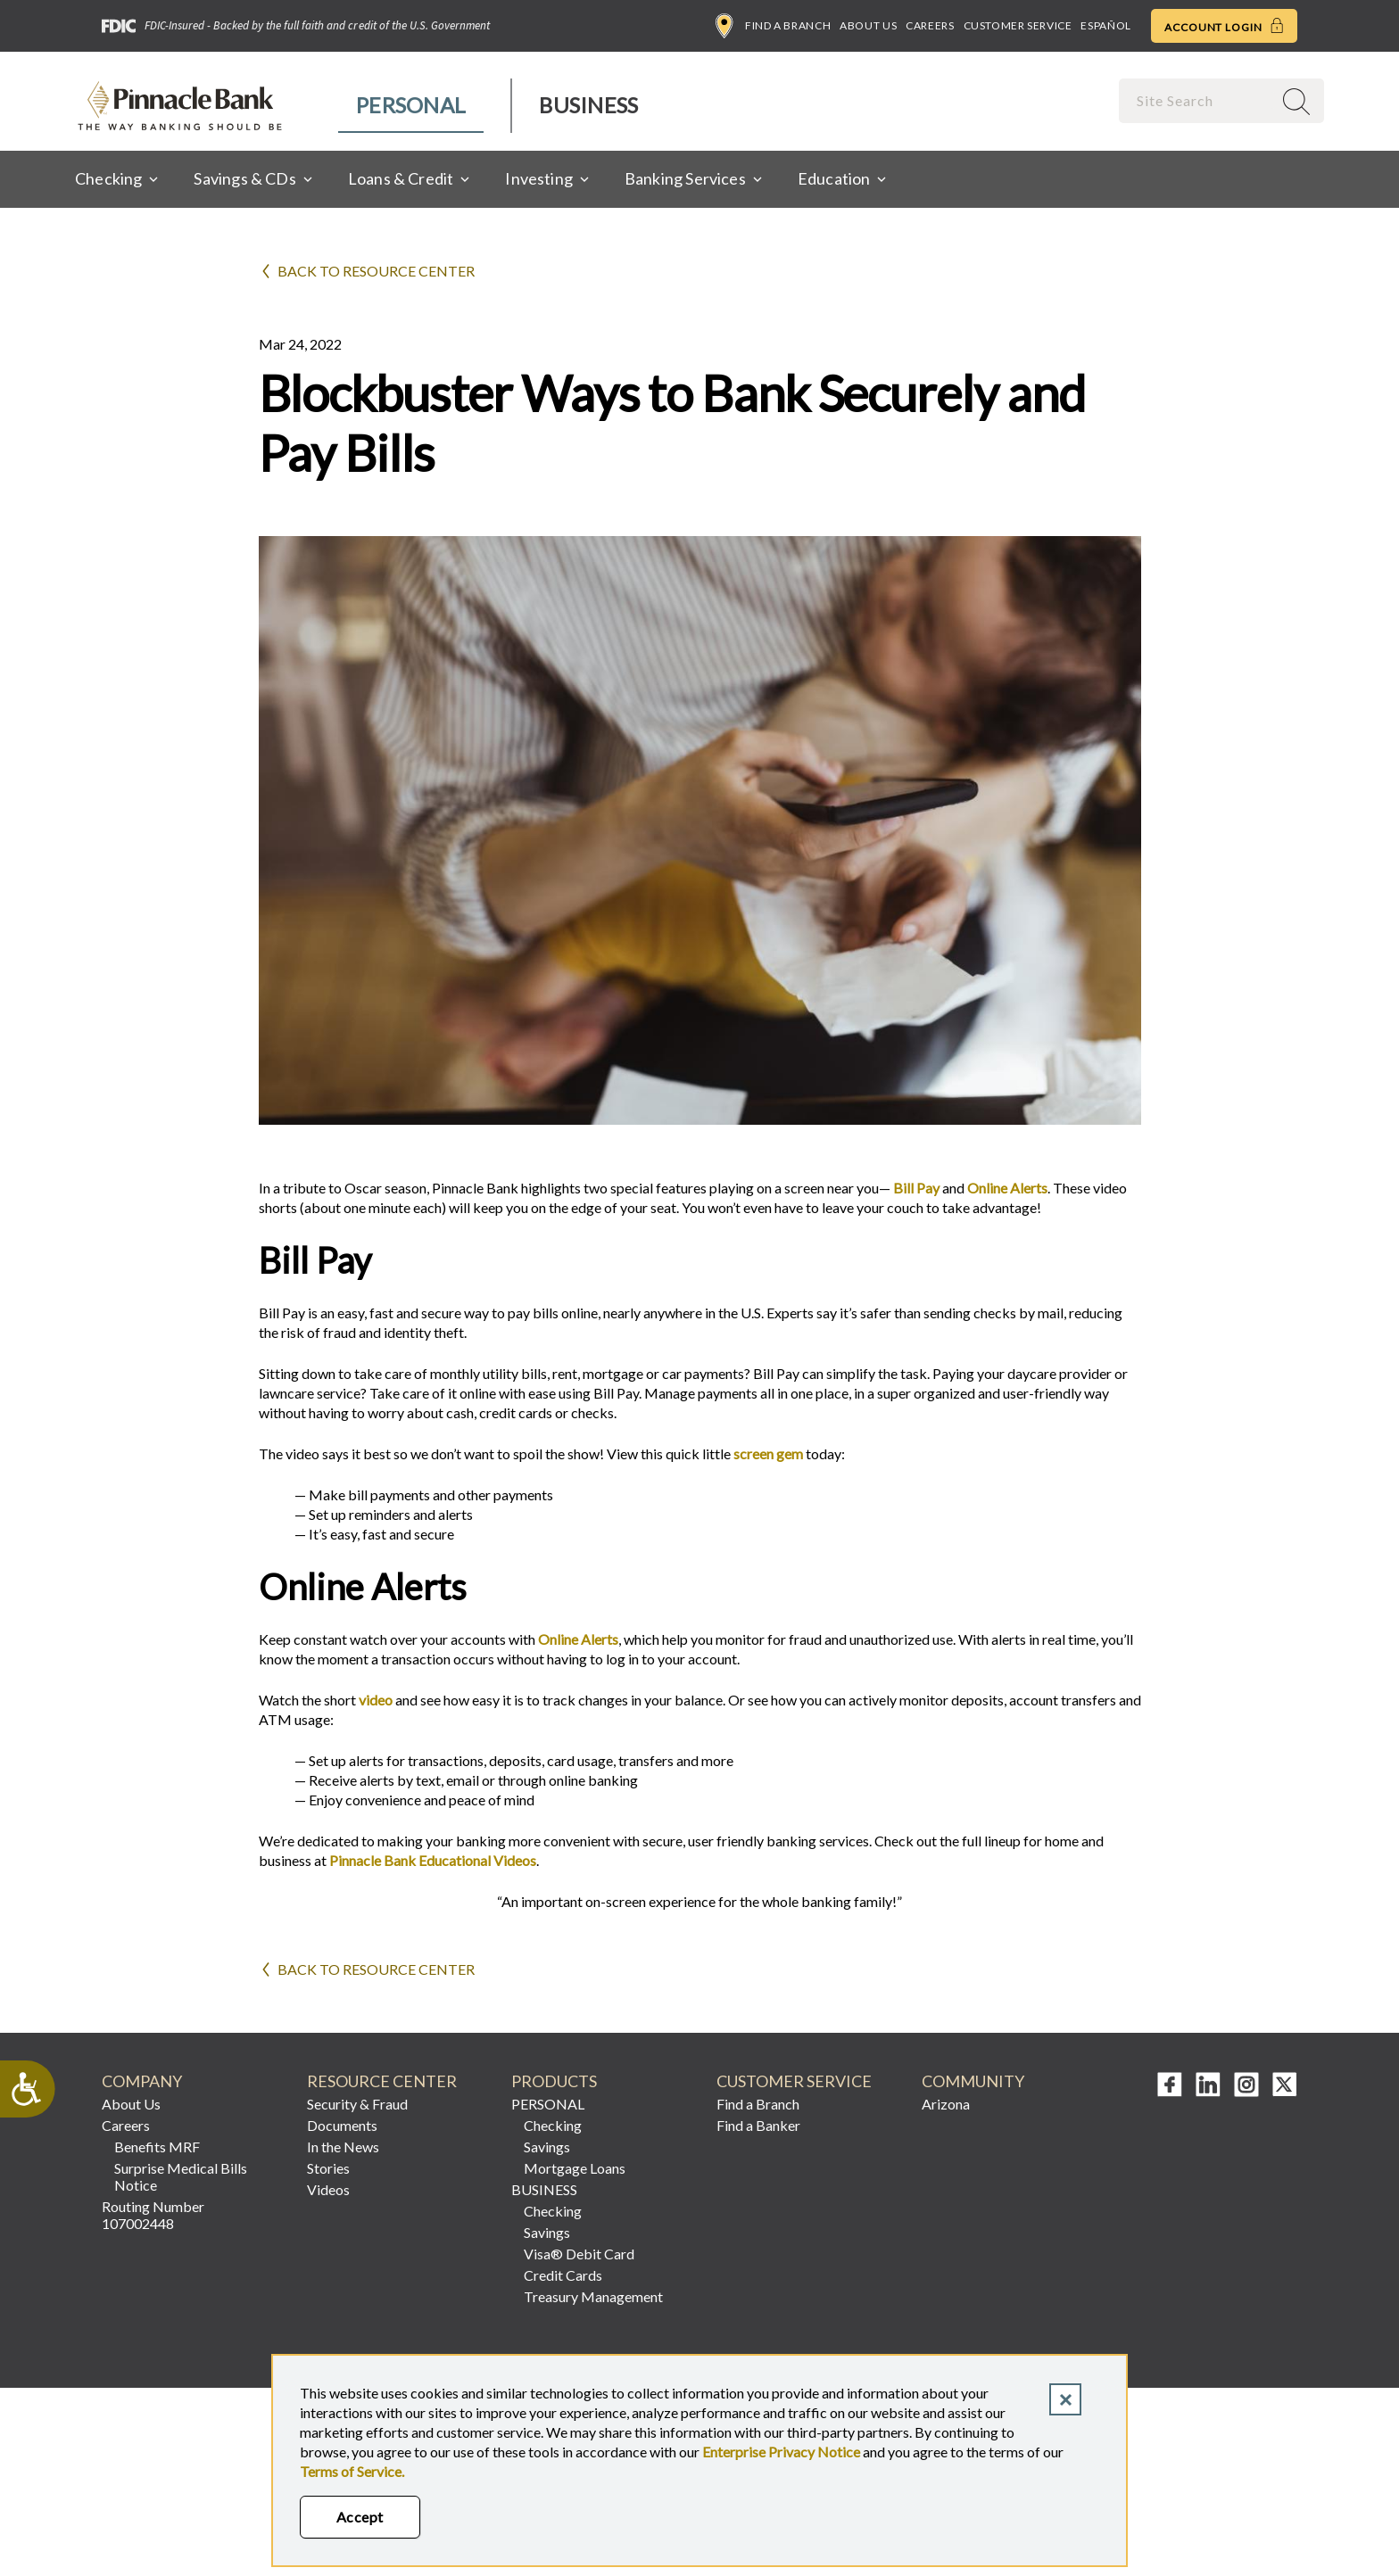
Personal (411, 105)
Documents (342, 2125)
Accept (360, 2516)
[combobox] (1197, 100)
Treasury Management (593, 2296)
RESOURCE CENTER (382, 2081)
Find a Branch (773, 25)
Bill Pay (915, 1187)
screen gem (768, 1453)
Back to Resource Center (376, 270)
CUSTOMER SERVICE (794, 2081)
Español (1105, 25)
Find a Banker (758, 2125)
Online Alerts (1007, 1187)
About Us (868, 25)
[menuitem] (411, 105)
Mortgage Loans (574, 2167)
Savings (547, 2146)
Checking (553, 2125)
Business (588, 105)
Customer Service (1018, 25)
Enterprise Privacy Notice (781, 2451)
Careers (930, 25)
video (376, 1699)
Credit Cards (563, 2274)
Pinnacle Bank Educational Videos (432, 1860)
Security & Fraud (357, 2103)
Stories (328, 2167)
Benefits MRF (157, 2146)
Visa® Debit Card (579, 2253)
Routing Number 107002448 (153, 2215)
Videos (328, 2189)
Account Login (1224, 26)
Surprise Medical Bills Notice (180, 2176)
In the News (343, 2146)
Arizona (946, 2103)
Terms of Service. (352, 2471)
